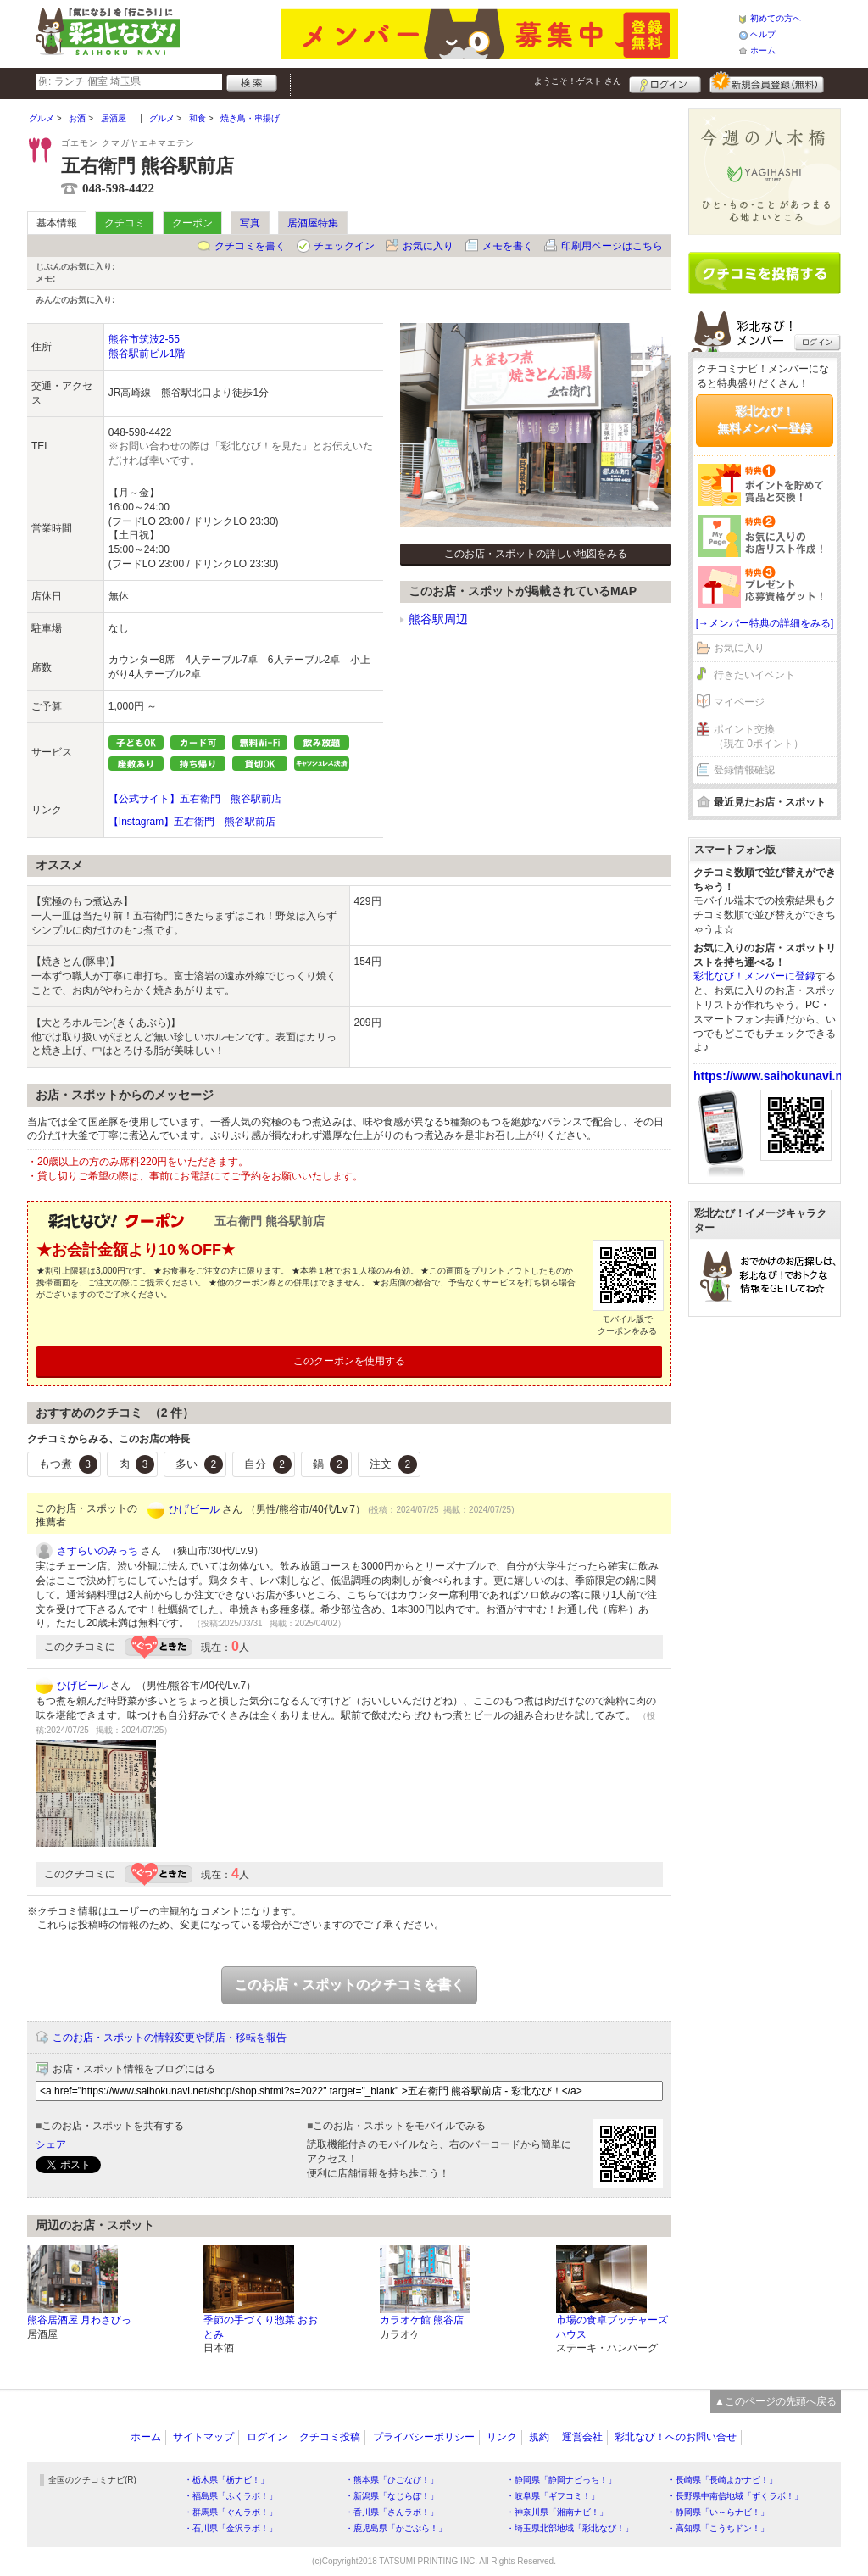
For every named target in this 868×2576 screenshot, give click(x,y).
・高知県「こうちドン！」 (718, 2528)
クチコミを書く (250, 246)
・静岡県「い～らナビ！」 (718, 2512)
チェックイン (344, 246)
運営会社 (582, 2437)
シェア (51, 2144)
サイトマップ (203, 2437)
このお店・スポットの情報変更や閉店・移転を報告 (170, 2038)
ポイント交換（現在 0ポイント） (759, 736)
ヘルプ (763, 34)
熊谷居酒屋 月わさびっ (79, 2320)
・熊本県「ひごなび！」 (391, 2479)
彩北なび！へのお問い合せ (676, 2437)
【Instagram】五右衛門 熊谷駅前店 (191, 822)
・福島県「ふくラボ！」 (230, 2496)
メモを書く (507, 246)
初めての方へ (775, 18)
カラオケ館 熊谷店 (422, 2320)
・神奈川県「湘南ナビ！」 (557, 2512)
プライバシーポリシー (424, 2437)
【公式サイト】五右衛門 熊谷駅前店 (194, 799)
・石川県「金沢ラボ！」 (230, 2528)
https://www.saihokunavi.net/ (774, 1076)
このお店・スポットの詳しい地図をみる (535, 554)
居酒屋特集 (312, 223)
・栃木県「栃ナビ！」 (226, 2479)
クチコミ (124, 223)
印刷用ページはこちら (612, 246)
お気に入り (428, 246)
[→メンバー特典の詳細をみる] (765, 623)
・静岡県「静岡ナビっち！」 (561, 2479)
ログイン (665, 82)
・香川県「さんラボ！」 (391, 2512)
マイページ (739, 702)
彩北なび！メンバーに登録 (754, 976)
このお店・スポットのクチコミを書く (349, 1984)
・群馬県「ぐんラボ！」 (230, 2512)
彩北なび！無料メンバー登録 (764, 419)
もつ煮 (68, 1464)
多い (199, 1464)
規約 (539, 2437)
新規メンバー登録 (766, 82)
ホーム (763, 50)
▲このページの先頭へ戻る (776, 2401)
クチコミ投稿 (329, 2437)
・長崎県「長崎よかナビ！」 (722, 2479)
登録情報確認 (744, 770)
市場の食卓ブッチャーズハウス (612, 2327)
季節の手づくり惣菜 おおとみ (260, 2327)
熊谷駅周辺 (438, 619)
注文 (393, 1464)
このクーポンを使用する (349, 1361)
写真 (250, 223)
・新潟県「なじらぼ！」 (391, 2496)
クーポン (192, 223)
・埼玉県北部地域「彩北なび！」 (569, 2528)
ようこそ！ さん (577, 81)
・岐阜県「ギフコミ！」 (552, 2496)
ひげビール (194, 1509)
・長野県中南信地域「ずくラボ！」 (735, 2496)
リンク (502, 2437)
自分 (268, 1464)
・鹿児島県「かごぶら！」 (396, 2528)
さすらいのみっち (97, 1551)
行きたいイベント (754, 675)
